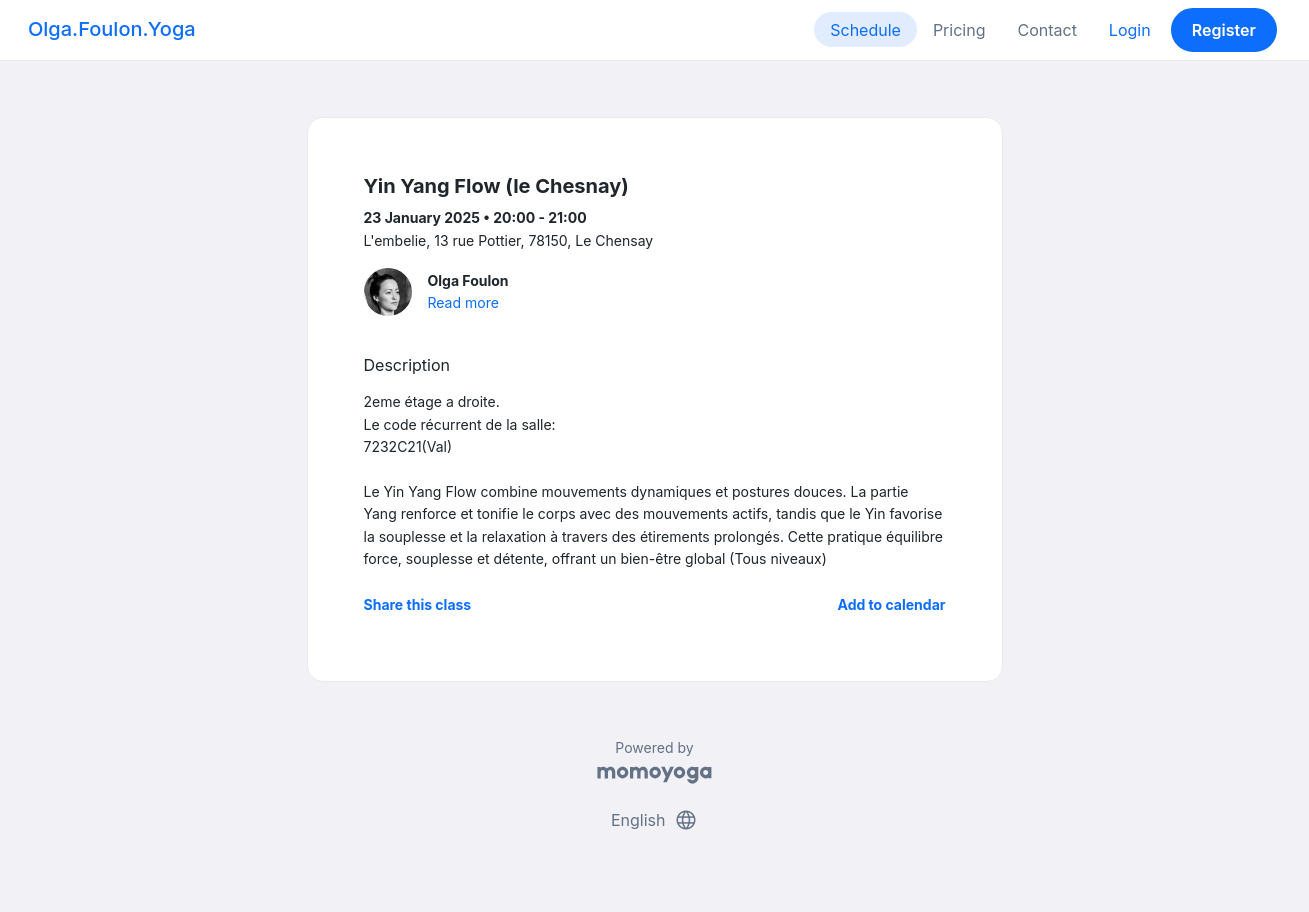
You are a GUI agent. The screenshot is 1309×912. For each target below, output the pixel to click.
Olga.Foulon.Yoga (112, 29)
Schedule (865, 30)
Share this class (418, 604)
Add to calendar (892, 604)
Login (1130, 30)
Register (1224, 30)
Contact (1046, 30)
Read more (463, 302)
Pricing (959, 30)
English (654, 820)
